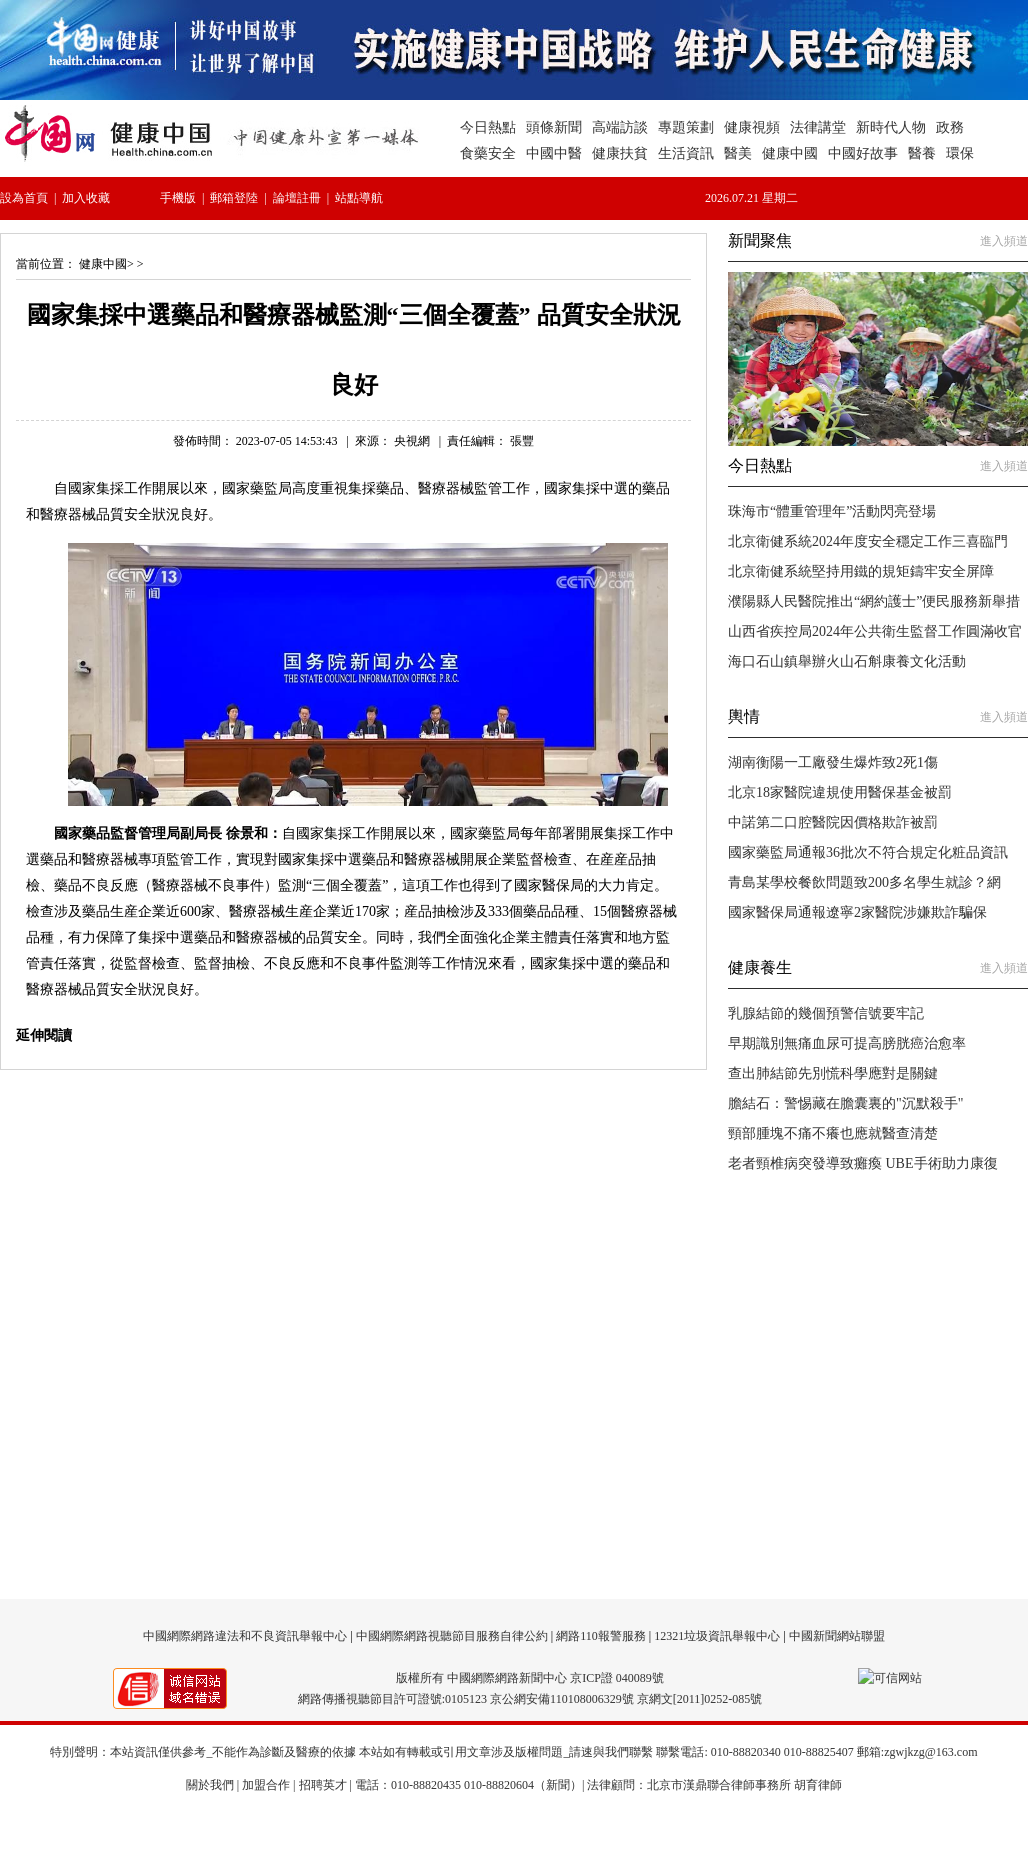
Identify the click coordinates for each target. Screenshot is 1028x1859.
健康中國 (103, 264)
